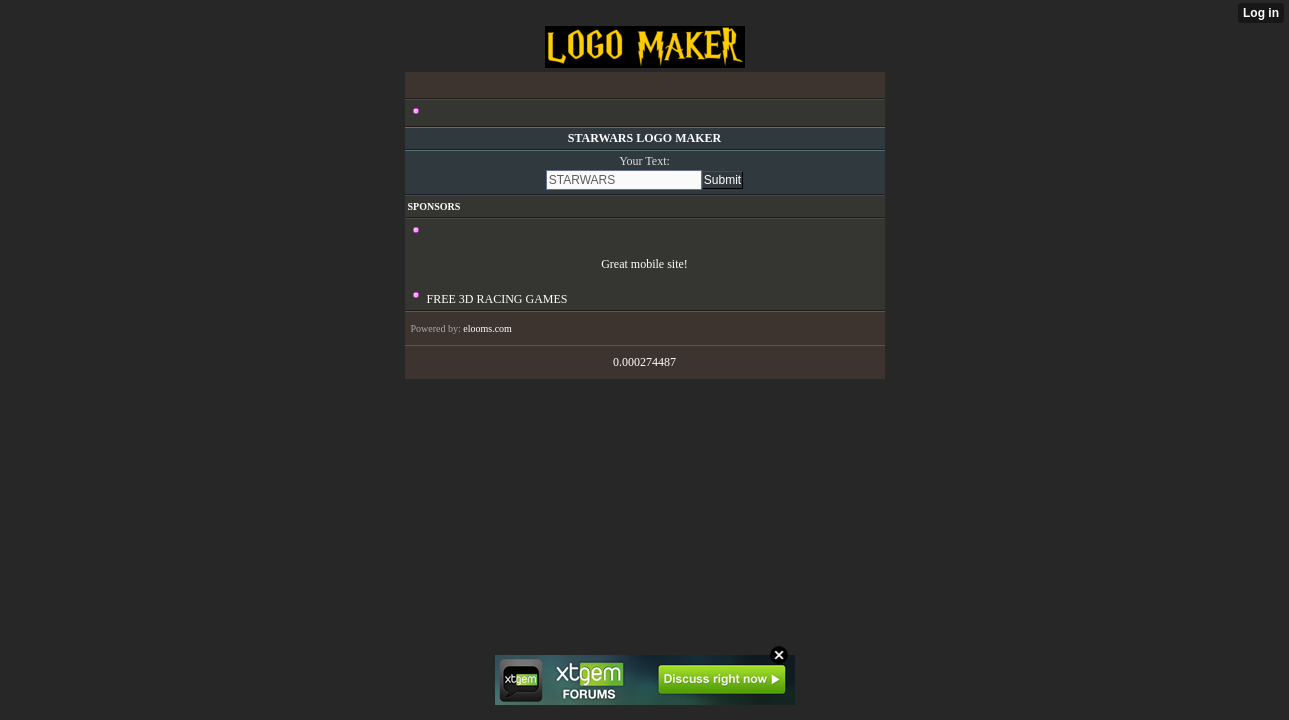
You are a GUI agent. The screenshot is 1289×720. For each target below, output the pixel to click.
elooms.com (487, 328)
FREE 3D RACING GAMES (497, 299)
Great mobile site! (644, 264)
